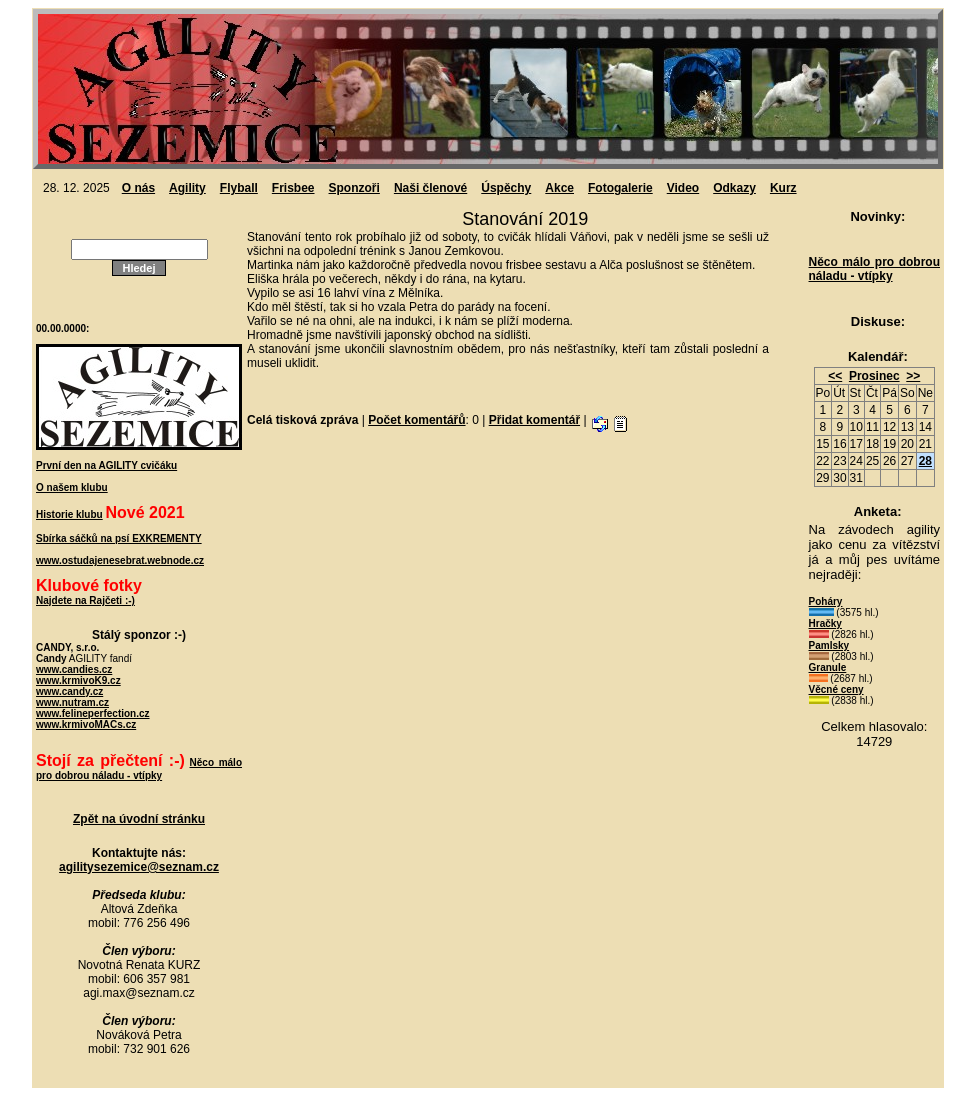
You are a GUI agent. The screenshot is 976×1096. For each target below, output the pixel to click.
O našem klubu (72, 487)
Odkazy (734, 188)
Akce (559, 188)
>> (913, 376)
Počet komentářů (416, 420)
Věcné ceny (836, 689)
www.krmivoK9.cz (78, 680)
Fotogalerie (620, 188)
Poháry (826, 601)
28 (925, 461)
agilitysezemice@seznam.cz (139, 867)
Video (683, 188)
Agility (187, 188)
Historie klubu (69, 514)
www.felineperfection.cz (93, 713)
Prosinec (874, 376)
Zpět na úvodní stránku (139, 819)
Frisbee (293, 188)
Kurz (783, 188)
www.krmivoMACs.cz (86, 724)
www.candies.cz (74, 669)
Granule (828, 667)
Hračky (825, 623)
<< (835, 376)
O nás (138, 188)
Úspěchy (506, 188)
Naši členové (430, 188)
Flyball (239, 188)
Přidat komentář (534, 420)
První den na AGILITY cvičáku (106, 465)
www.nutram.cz (72, 702)
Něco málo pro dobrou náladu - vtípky (874, 269)
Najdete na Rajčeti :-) (85, 600)
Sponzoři (354, 188)
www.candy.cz (69, 691)
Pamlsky (829, 645)
